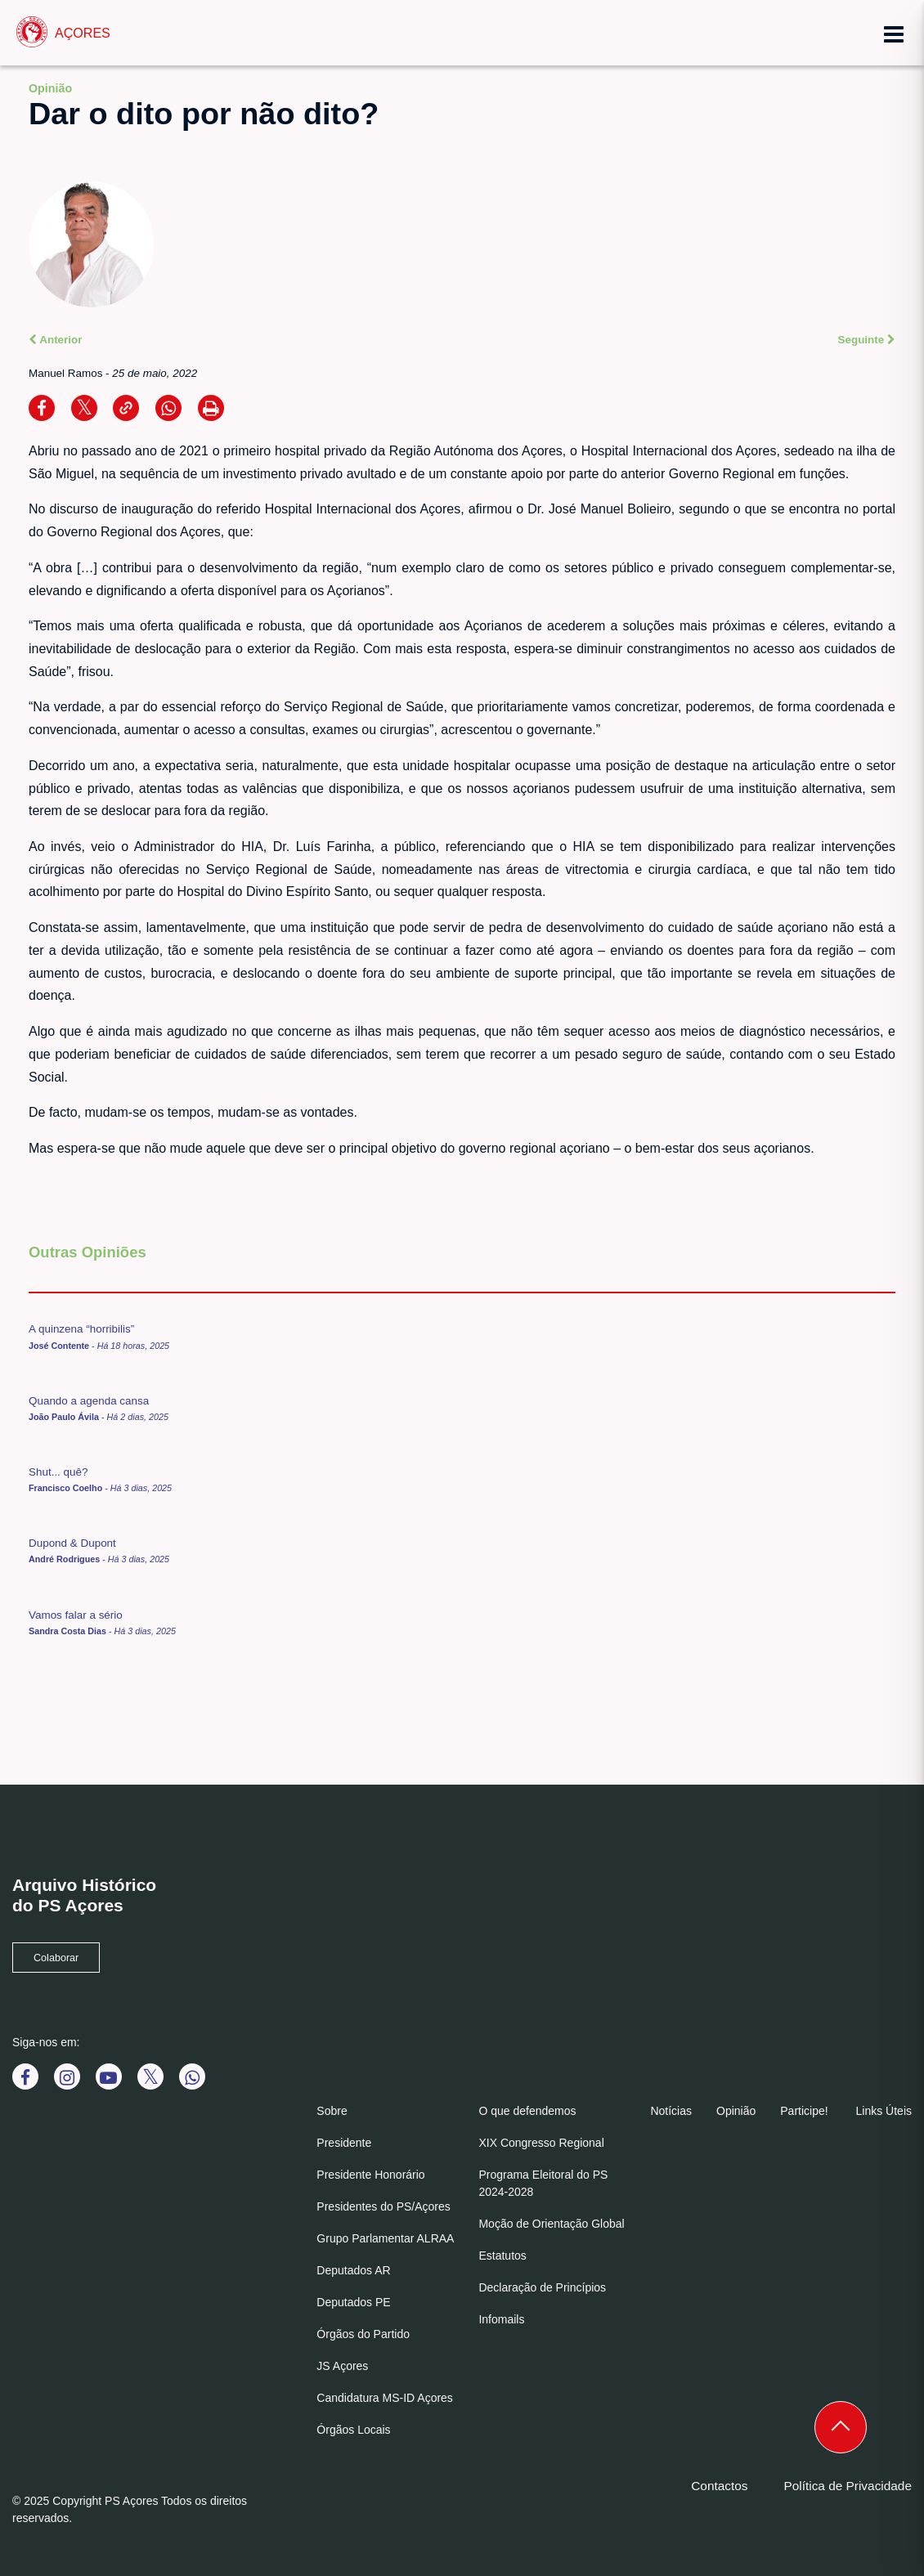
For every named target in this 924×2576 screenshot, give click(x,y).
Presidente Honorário (370, 2174)
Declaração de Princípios (542, 2287)
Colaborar (56, 1958)
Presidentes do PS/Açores (383, 2206)
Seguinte (866, 340)
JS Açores (342, 2365)
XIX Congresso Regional (540, 2142)
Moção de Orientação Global (551, 2223)
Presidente (343, 2142)
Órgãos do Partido (363, 2334)
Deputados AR (353, 2270)
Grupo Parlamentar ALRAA (385, 2238)
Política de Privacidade (847, 2486)
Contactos (719, 2486)
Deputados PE (353, 2302)
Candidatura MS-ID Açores (384, 2397)
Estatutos (502, 2255)
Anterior (56, 340)
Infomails (501, 2319)
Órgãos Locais (353, 2429)
